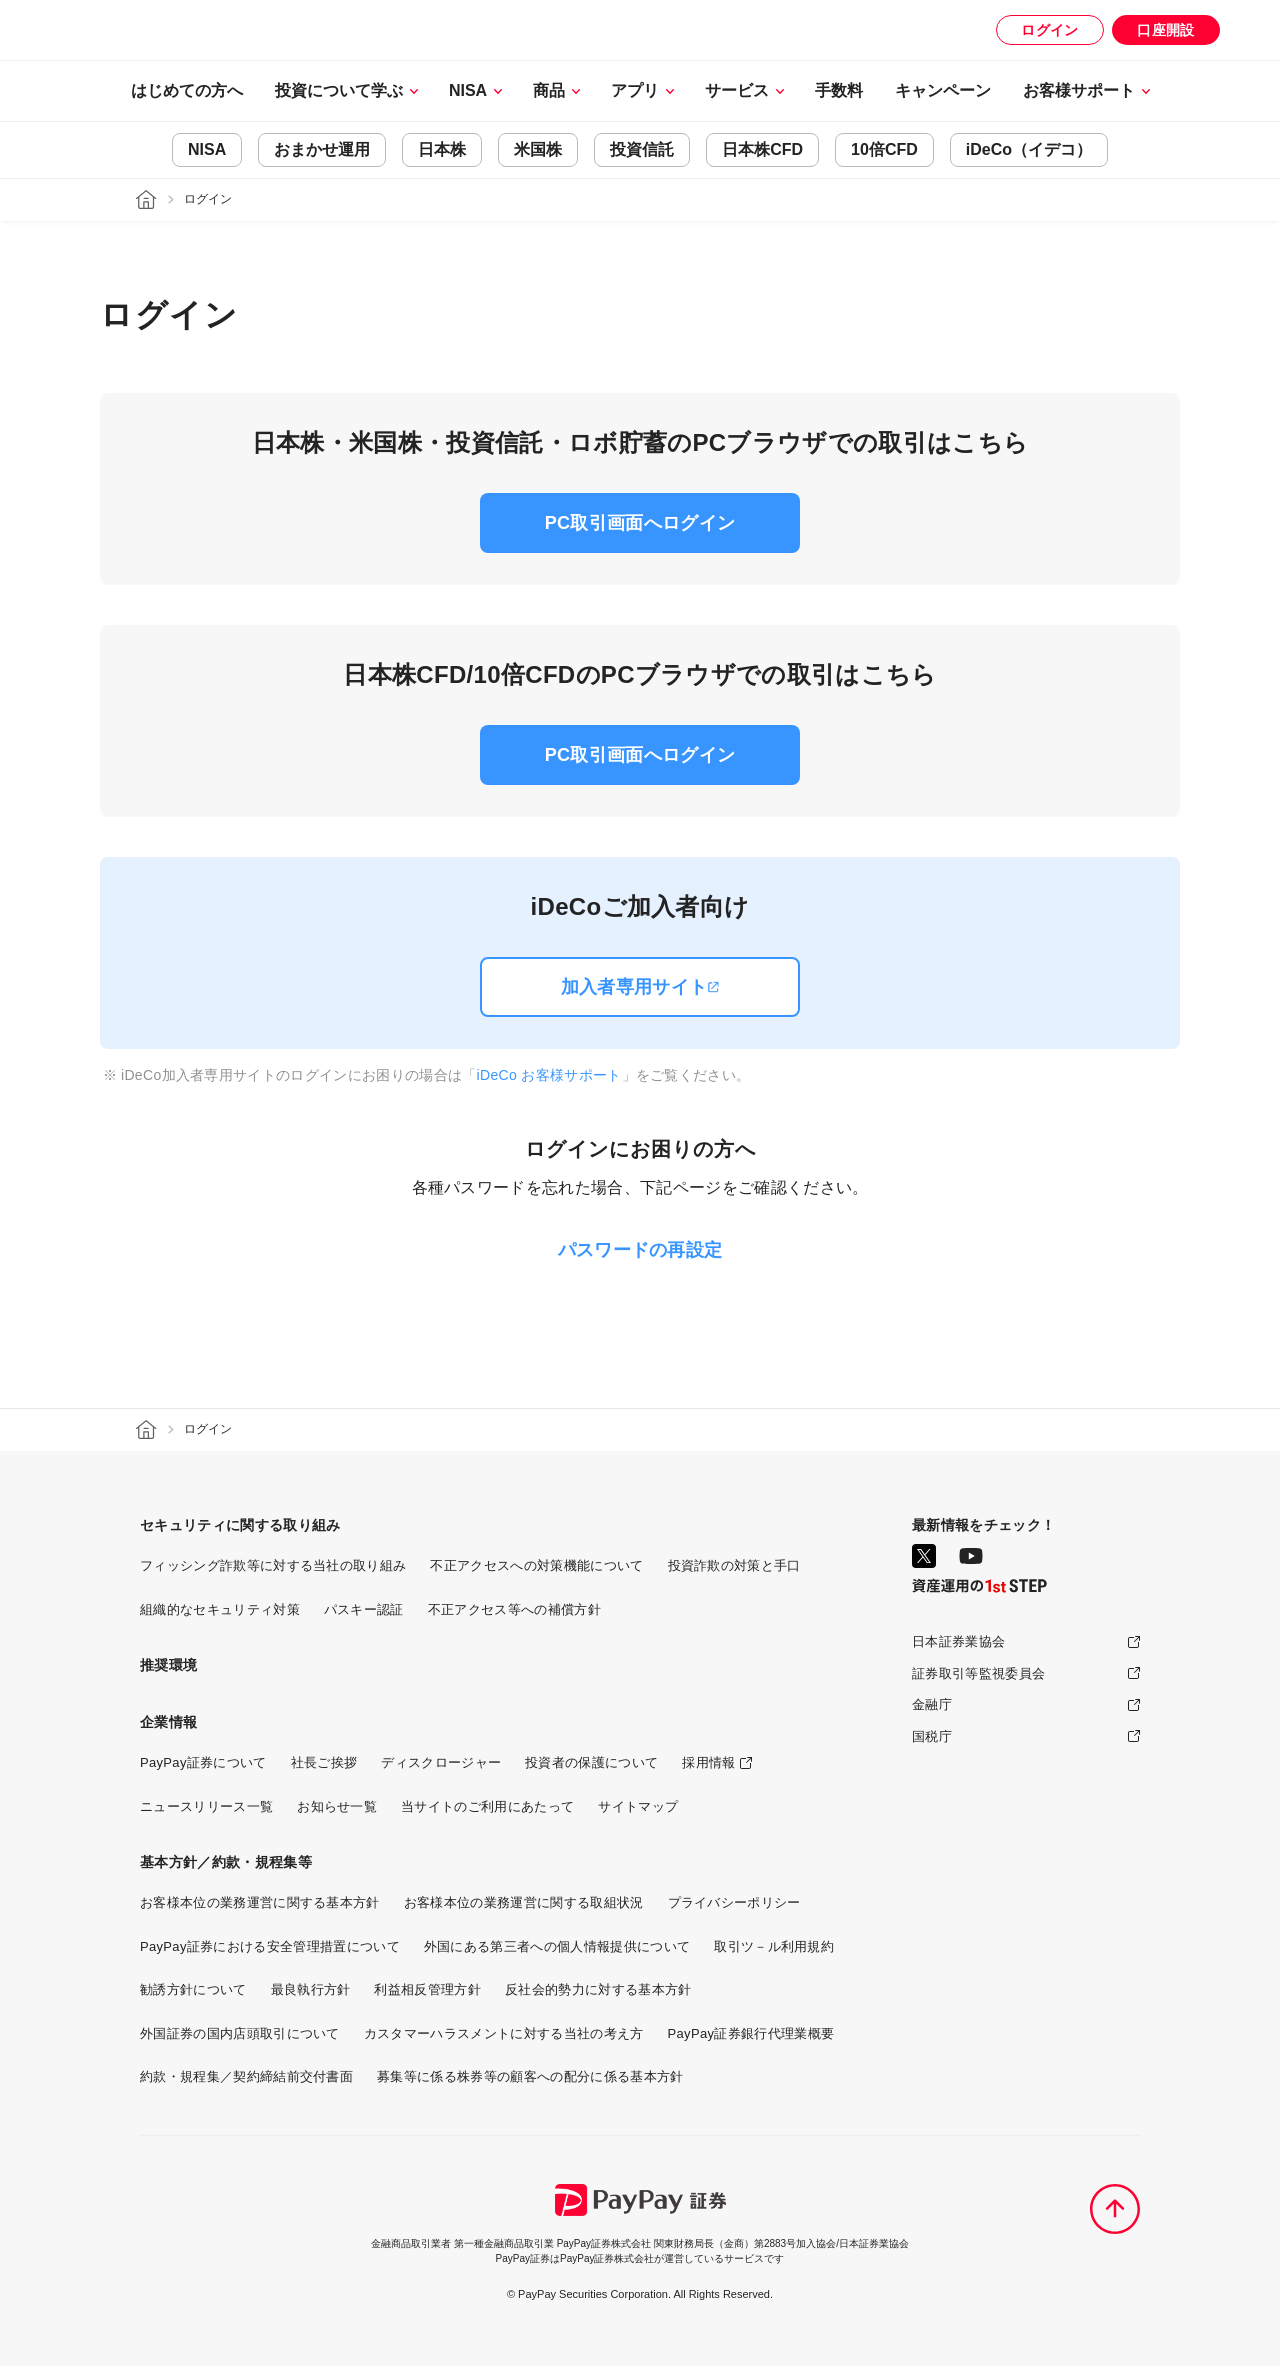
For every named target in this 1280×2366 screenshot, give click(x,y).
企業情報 (168, 1722)
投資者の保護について (591, 1762)
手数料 (839, 90)
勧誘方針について (193, 1989)
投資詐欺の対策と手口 (734, 1565)
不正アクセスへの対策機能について (536, 1565)
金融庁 (932, 1704)
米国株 (538, 150)
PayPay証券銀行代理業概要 (751, 2033)
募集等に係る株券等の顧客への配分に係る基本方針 (530, 2076)
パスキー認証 (364, 1609)
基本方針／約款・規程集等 (226, 1862)
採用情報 (708, 1762)
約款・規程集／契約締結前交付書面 (246, 2076)
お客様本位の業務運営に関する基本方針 (260, 1902)
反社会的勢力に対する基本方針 (598, 1989)
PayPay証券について (203, 1762)
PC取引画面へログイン (640, 523)
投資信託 (642, 150)
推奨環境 (168, 1665)
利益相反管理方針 (427, 1989)
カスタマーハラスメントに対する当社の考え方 (504, 2033)
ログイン (1049, 30)
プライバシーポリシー (734, 1902)
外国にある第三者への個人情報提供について (557, 1946)
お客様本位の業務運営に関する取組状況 (524, 1902)
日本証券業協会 (958, 1641)
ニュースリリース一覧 (206, 1806)
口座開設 (1165, 30)
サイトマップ (638, 1806)
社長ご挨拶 (324, 1762)
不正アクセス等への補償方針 (514, 1609)
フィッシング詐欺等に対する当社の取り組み (273, 1565)
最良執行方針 (311, 1989)
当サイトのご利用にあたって (487, 1806)
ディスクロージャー (441, 1762)
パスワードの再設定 (640, 1250)
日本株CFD (762, 150)
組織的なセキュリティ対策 (220, 1609)
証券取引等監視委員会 (978, 1673)
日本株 (442, 150)
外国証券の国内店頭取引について (240, 2033)
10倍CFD (884, 150)
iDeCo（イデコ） (1029, 150)
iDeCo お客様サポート (549, 1075)
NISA (207, 150)
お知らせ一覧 (337, 1806)
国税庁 (932, 1736)
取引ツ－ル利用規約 (774, 1946)
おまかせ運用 (322, 150)
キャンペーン (943, 90)
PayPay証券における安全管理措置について (270, 1946)
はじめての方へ (187, 90)
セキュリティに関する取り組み (240, 1525)
